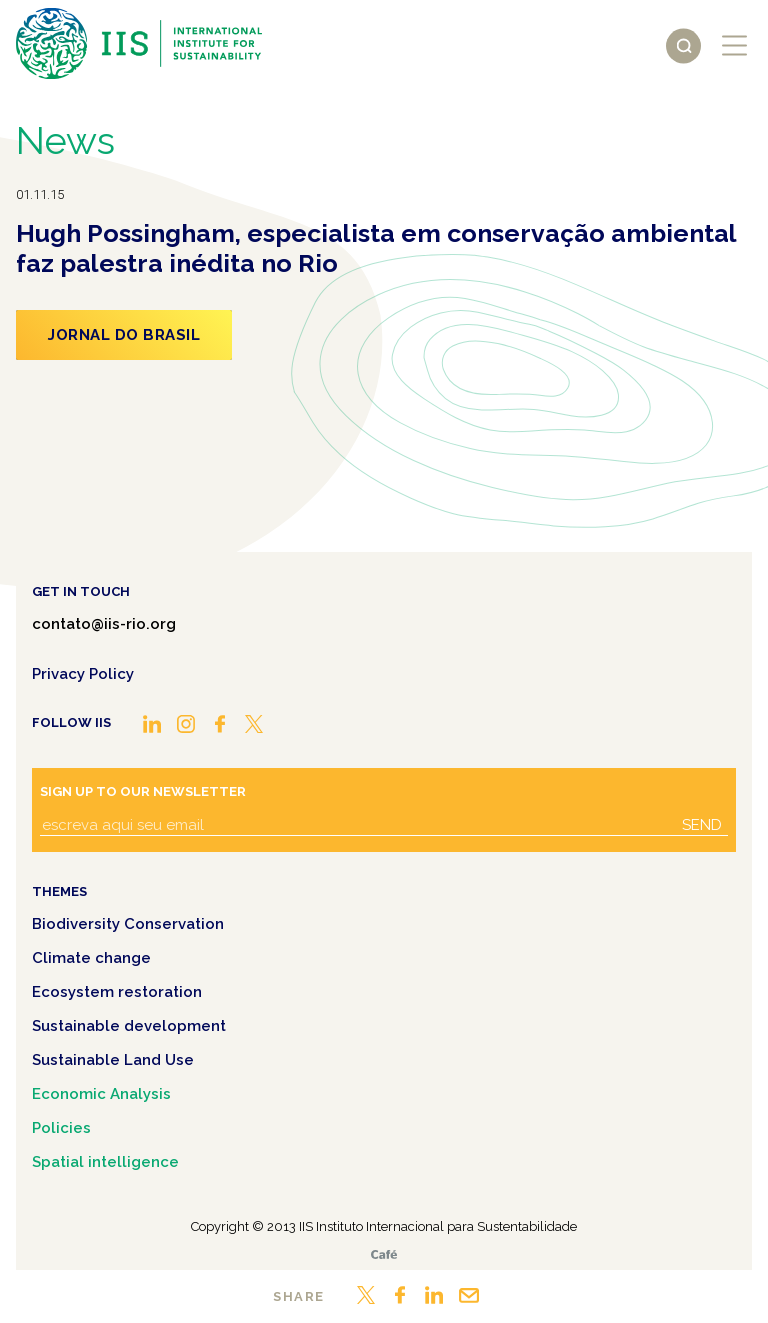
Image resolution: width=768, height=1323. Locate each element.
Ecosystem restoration (117, 992)
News (65, 140)
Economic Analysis (101, 1094)
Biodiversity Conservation (128, 924)
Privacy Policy (83, 674)
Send (702, 825)
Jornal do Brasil (124, 335)
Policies (61, 1128)
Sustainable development (129, 1026)
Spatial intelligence (105, 1162)
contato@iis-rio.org (104, 624)
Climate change (91, 958)
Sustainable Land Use (113, 1060)
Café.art (384, 1254)
